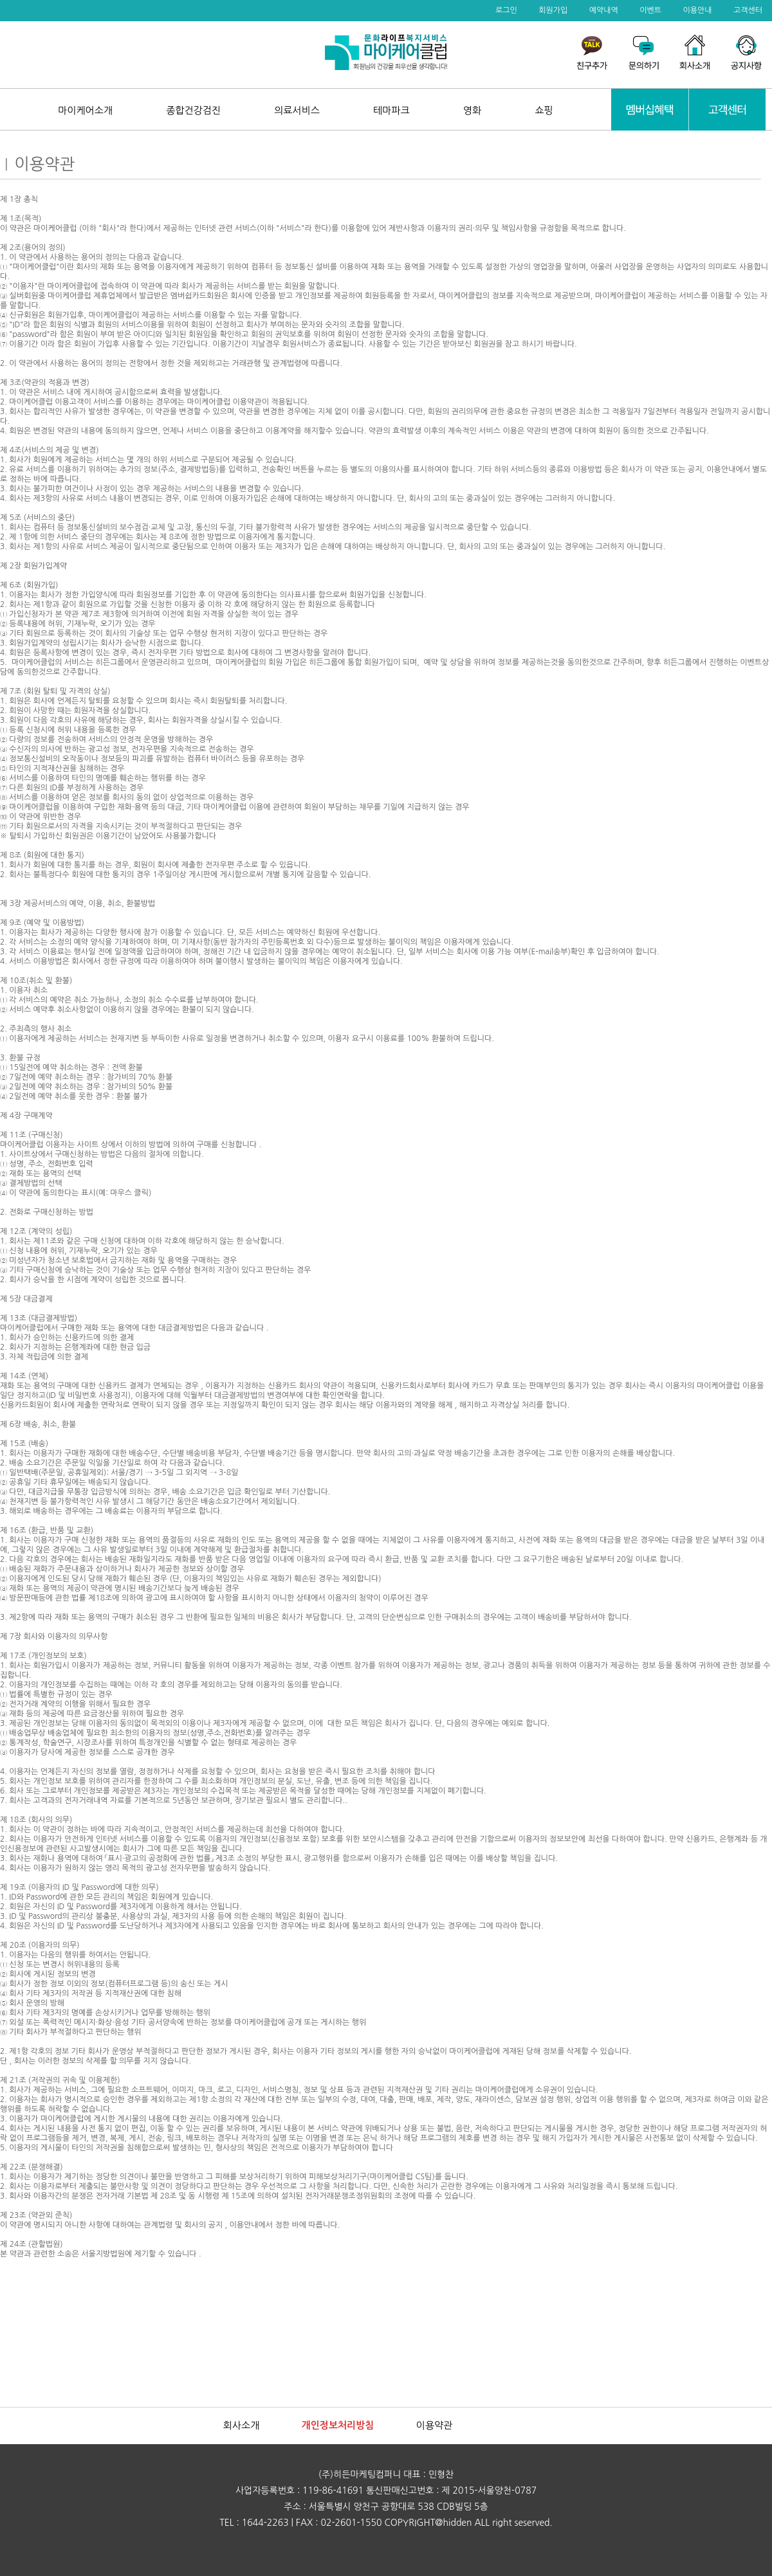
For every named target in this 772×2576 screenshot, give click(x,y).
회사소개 (241, 2425)
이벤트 (650, 10)
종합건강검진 (193, 110)
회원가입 (552, 10)
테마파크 (391, 110)
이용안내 (697, 10)
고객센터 (747, 10)
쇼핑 (544, 110)
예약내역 (603, 10)
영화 (472, 110)
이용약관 (434, 2425)
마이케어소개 (85, 110)
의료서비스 (297, 110)
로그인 (506, 10)
